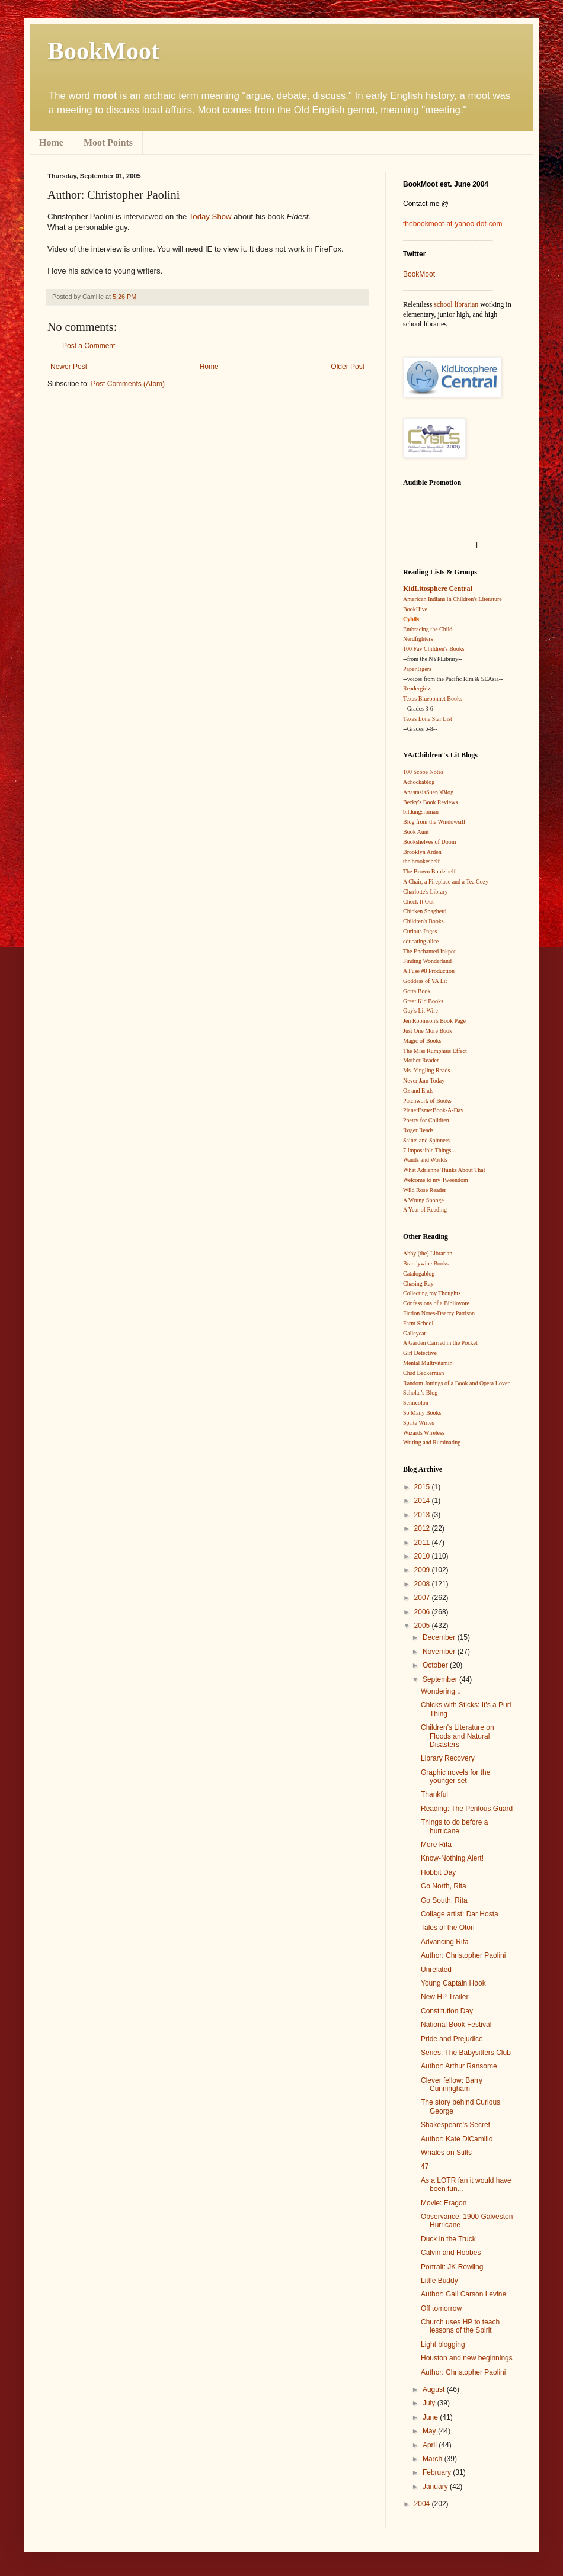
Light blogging (443, 2344)
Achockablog (418, 782)
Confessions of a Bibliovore (436, 1303)
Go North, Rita (443, 1886)
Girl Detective (420, 1353)
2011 (423, 1542)
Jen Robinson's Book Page (434, 1020)
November (440, 1651)
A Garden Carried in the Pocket (440, 1343)
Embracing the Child (427, 629)
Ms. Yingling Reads (426, 1070)
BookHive (415, 609)
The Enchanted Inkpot (429, 951)
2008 (423, 1584)
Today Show (210, 216)
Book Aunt (416, 831)
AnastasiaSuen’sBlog (428, 792)
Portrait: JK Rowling (452, 2267)
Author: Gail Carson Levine (463, 2294)
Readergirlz (416, 688)
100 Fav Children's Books (434, 648)
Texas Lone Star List (427, 718)
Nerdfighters (418, 638)
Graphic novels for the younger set (455, 1776)
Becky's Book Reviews (430, 802)
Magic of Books (422, 1041)
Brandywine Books (426, 1263)
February (438, 2472)
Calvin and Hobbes (451, 2253)
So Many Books (422, 1412)
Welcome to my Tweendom (435, 1180)
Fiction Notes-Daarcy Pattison (439, 1313)
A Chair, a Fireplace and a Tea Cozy (445, 881)
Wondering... (441, 1691)
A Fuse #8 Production (429, 971)
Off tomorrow (441, 2308)
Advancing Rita (445, 1942)
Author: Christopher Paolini (463, 1955)
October (436, 1665)
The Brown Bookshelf (429, 871)
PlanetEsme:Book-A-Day (433, 1110)
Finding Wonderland (427, 961)
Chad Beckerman (423, 1373)
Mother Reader (421, 1060)
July (430, 2403)
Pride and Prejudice (452, 2039)
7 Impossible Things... (429, 1150)
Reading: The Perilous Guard (467, 1808)
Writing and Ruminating (431, 1442)
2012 (423, 1528)
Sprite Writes (418, 1422)
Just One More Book (427, 1030)
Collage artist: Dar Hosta (459, 1914)
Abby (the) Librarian (427, 1253)
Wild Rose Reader (424, 1190)
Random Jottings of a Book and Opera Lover (456, 1383)
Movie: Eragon (443, 2203)
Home (51, 142)
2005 (423, 1625)
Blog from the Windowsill (434, 821)
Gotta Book (416, 991)
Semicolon (415, 1402)
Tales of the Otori (448, 1927)
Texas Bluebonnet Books (432, 698)
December (440, 1637)
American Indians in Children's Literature (452, 599)
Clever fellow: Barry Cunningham (451, 2084)
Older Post (347, 366)
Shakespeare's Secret (455, 2125)
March (433, 2459)
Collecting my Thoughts (431, 1293)
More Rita (436, 1845)
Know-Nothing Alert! (452, 1858)
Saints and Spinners (426, 1140)
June (431, 2417)
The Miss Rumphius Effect (435, 1051)
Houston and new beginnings (467, 2358)
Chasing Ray (418, 1283)
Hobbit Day (438, 1872)
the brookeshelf (421, 861)
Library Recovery (448, 1758)
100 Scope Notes (423, 772)
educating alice (421, 941)
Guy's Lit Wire (420, 1010)
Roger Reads (418, 1130)
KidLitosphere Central (437, 588)
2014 (423, 1500)
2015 (423, 1487)
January (436, 2486)
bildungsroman (421, 811)
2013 (423, 1515)
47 (424, 2166)
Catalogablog (418, 1273)
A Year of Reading (425, 1209)
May (430, 2431)
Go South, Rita (444, 1900)
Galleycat (414, 1333)
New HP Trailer (444, 1997)
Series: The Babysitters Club (466, 2052)
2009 (423, 1570)
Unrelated (436, 1969)
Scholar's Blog (420, 1392)
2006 (423, 1612)
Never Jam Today (423, 1080)
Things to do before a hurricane (454, 1826)
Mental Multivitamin (428, 1363)
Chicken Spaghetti (425, 911)
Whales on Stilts (446, 2152)
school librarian (456, 304)
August (435, 2389)
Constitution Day (447, 2011)
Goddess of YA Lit (425, 981)
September (441, 1679)
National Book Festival (456, 2025)
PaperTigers (417, 669)
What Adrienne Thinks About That (444, 1170)
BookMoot (419, 274)
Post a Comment (88, 346)
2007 (423, 1598)
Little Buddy (439, 2280)
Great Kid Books (423, 1001)
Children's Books (423, 921)
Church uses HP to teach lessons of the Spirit (460, 2326)
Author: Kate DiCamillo (456, 2139)
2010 (423, 1556)
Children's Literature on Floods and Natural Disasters (457, 1736)
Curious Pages (420, 931)
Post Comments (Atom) (128, 384)
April (431, 2445)
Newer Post (68, 366)
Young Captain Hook (453, 1983)
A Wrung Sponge (423, 1200)
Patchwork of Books (427, 1100)
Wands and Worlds (425, 1160)
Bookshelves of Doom (429, 842)
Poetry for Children (426, 1120)
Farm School (418, 1323)
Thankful (434, 1794)
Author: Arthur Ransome (459, 2066)
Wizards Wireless (423, 1433)
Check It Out (418, 901)
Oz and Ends (418, 1090)
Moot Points (108, 142)
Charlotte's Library (425, 891)
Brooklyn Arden (422, 852)
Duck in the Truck (448, 2239)
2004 (423, 2504)
